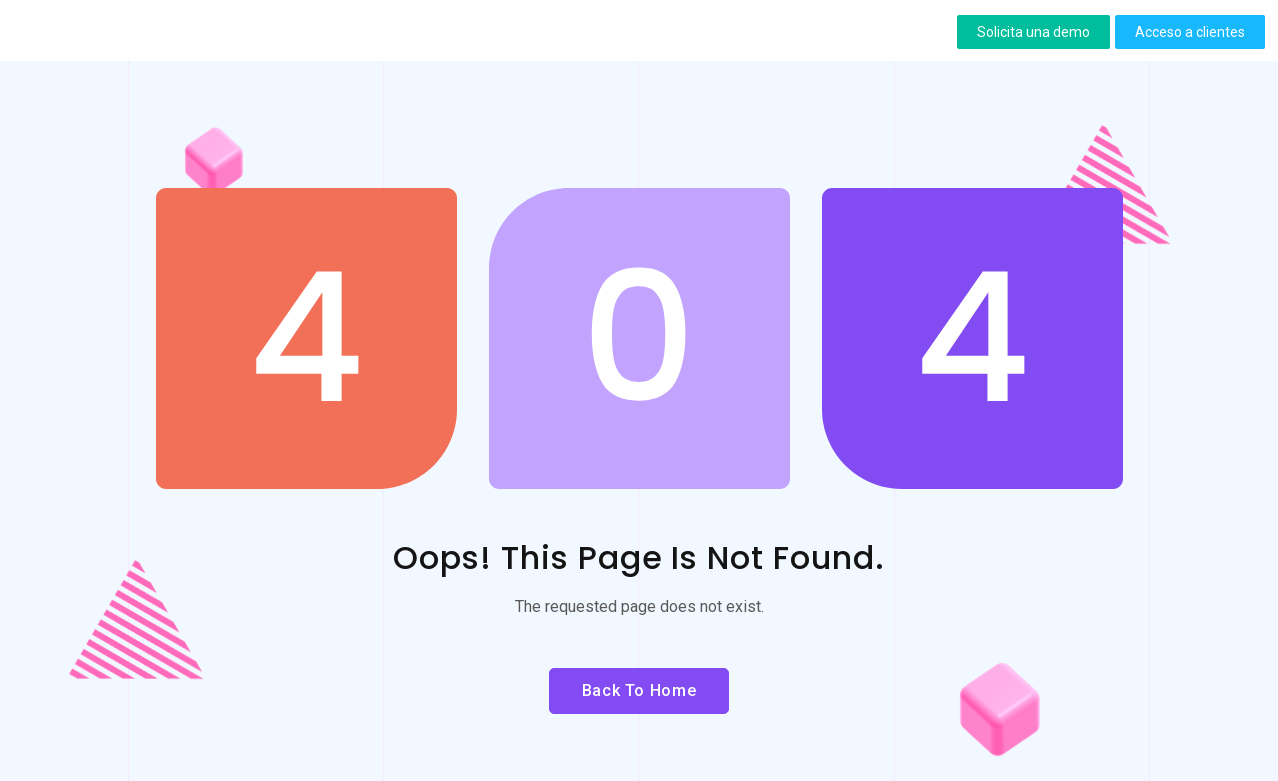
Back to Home (639, 690)
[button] (1033, 32)
